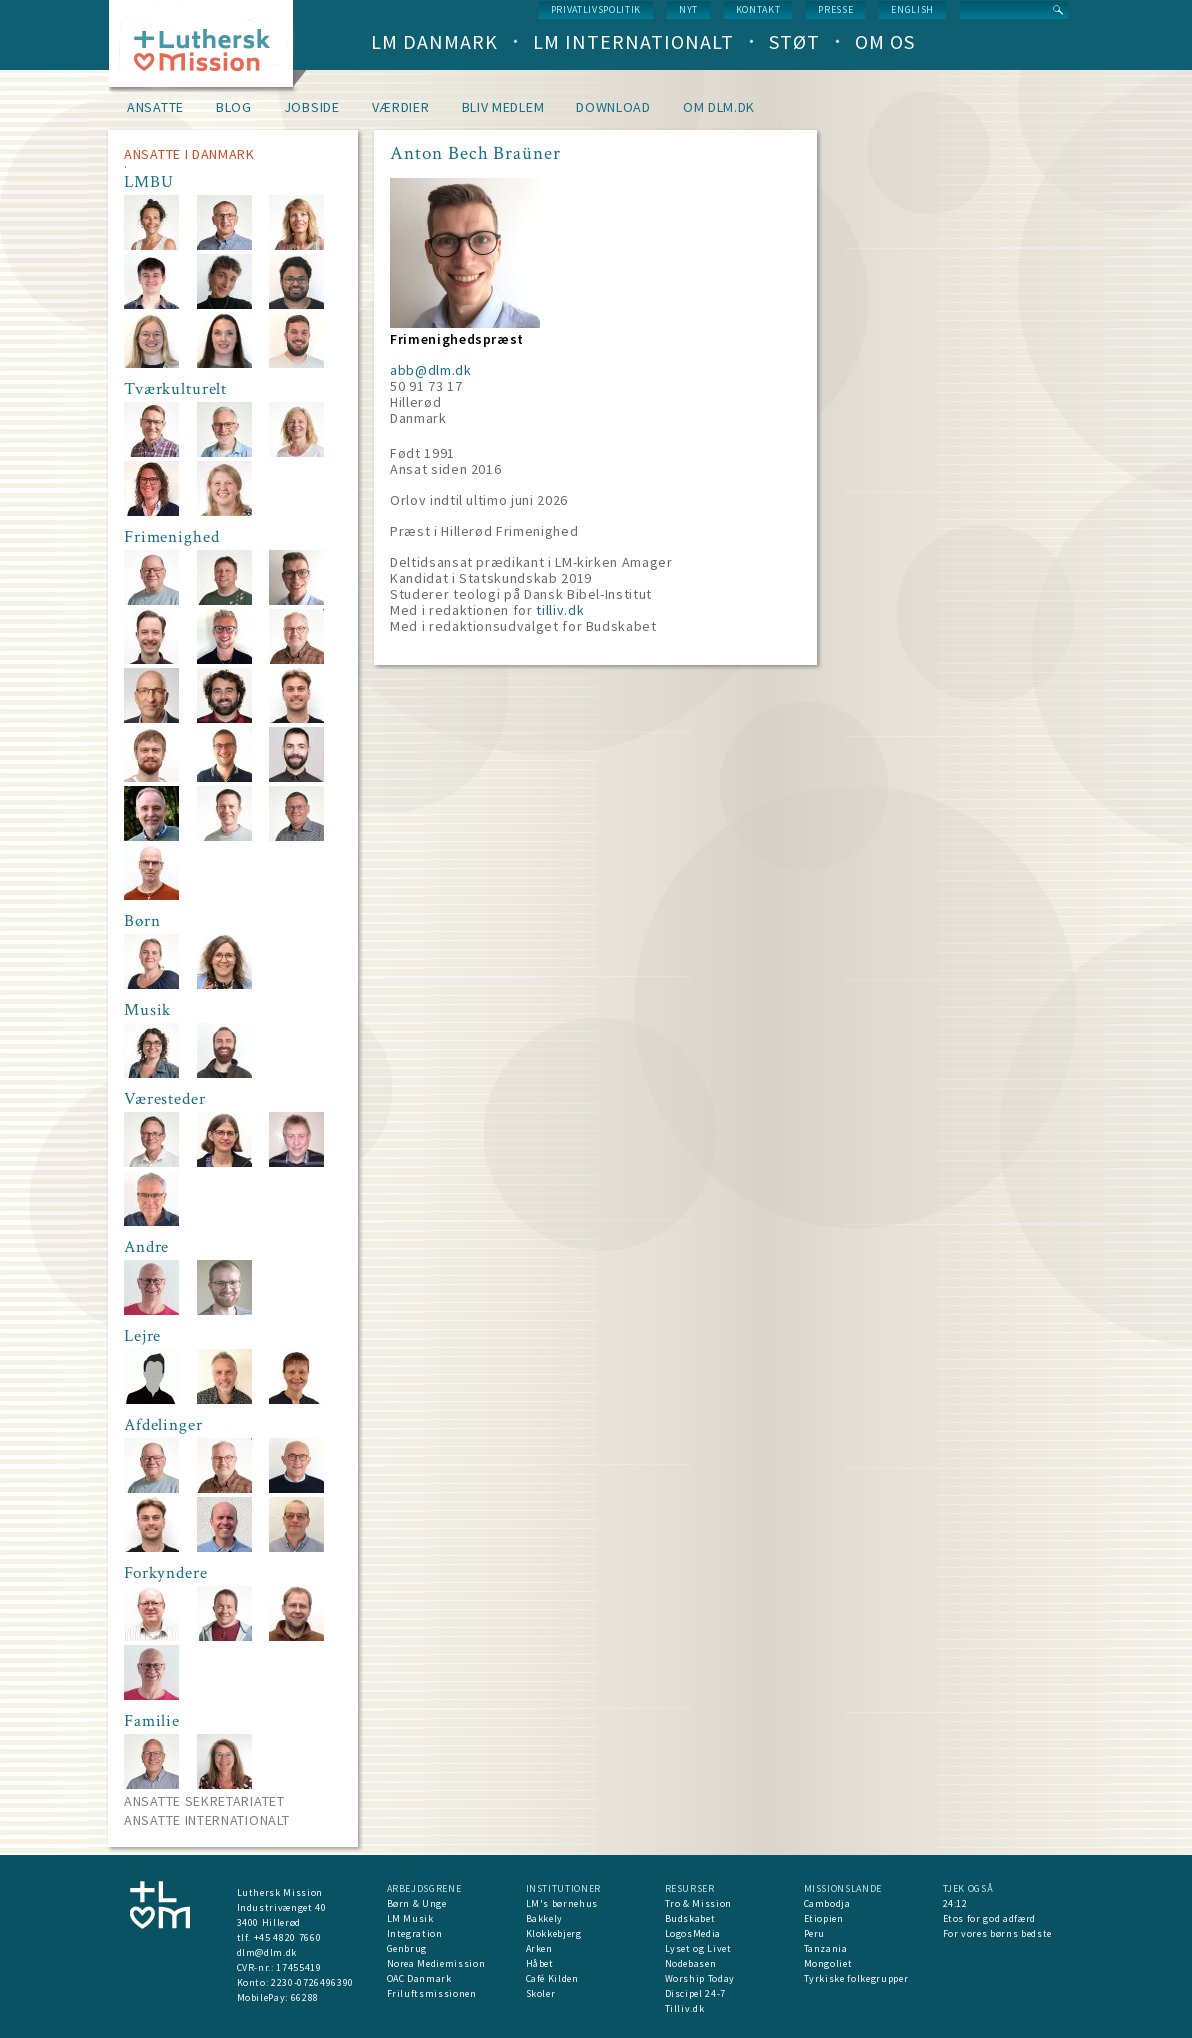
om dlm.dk (719, 107)
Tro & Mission (698, 1903)
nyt (688, 9)
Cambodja (827, 1903)
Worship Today (700, 1978)
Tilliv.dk (685, 2008)
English (912, 9)
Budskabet (690, 1918)
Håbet (540, 1963)
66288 (305, 1997)
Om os (885, 41)
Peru (815, 1933)
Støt (794, 41)
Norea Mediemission (436, 1963)
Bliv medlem (503, 107)
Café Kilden (552, 1978)
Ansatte (155, 107)
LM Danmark (434, 41)
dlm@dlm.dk (267, 1952)
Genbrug (407, 1948)
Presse (835, 9)
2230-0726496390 (312, 1982)
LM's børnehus (562, 1903)
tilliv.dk (560, 610)
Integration (415, 1933)
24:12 (955, 1903)
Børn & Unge (417, 1903)
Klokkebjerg (554, 1933)
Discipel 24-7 (695, 1993)
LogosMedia (693, 1933)
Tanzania (826, 1948)
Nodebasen (691, 1963)
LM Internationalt (633, 41)
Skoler (541, 1993)
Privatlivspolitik (596, 9)
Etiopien (824, 1918)
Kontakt (758, 9)
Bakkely (545, 1918)
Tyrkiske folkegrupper (856, 1978)
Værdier (401, 107)
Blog (234, 107)
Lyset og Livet (698, 1948)
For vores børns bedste (997, 1933)
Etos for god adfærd (989, 1918)
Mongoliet (828, 1963)
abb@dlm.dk (431, 370)
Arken (539, 1948)
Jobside (312, 107)
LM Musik (410, 1918)
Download (613, 107)
